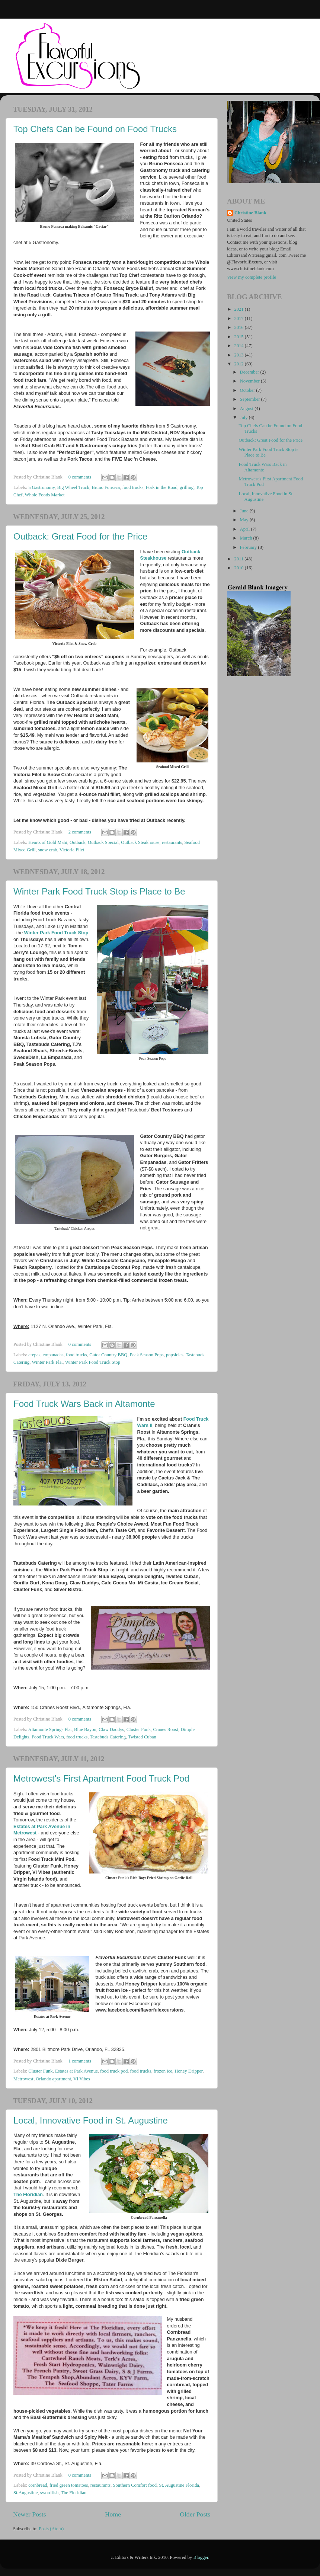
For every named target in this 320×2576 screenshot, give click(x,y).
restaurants (172, 842)
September (250, 399)
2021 (239, 309)
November (250, 381)
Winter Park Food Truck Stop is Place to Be (99, 891)
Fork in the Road (161, 487)
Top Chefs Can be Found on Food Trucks (95, 129)
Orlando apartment (53, 2078)
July (244, 417)
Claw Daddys (111, 1729)
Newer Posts (29, 2514)
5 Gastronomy (41, 487)
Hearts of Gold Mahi (47, 842)
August (247, 408)
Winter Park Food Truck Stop (56, 932)
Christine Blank (250, 212)
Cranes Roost (165, 1729)
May (245, 519)
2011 (239, 558)
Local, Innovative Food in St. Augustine (90, 2120)
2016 (239, 327)
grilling (186, 487)
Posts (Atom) (51, 2528)
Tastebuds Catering (108, 1737)
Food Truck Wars (48, 1737)
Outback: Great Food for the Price (80, 536)
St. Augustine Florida (179, 2485)
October (248, 390)
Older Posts (195, 2514)
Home (113, 2514)
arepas (34, 1354)
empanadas (53, 1354)
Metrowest (23, 2078)
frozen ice (163, 2071)
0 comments (79, 477)
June (245, 510)
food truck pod (114, 2071)
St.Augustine (25, 2492)
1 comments (79, 2061)
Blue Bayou (85, 1729)
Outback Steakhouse (140, 842)
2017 (239, 318)
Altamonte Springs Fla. (50, 1729)
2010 (239, 567)
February (249, 547)
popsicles (174, 1354)
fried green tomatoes (68, 2485)
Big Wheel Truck (73, 487)
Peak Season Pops (147, 1354)
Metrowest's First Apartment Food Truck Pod (101, 1778)
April (245, 529)
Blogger (200, 2557)
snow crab (47, 849)
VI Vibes (81, 2078)
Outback (78, 842)
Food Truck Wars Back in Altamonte (84, 1404)
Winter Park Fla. (47, 1362)
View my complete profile (251, 277)
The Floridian (28, 2194)
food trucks (132, 487)
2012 (239, 364)
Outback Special (103, 842)
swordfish (49, 2492)
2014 (239, 345)
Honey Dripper (188, 2071)
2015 (239, 336)
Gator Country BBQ (108, 1354)
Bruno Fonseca (106, 487)
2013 (239, 355)
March (246, 538)
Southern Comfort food (135, 2485)
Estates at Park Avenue (76, 2071)
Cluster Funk (139, 1729)
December (250, 372)
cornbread (37, 2485)
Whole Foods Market (45, 494)
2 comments (79, 832)
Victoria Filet (72, 849)
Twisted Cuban (142, 1737)
